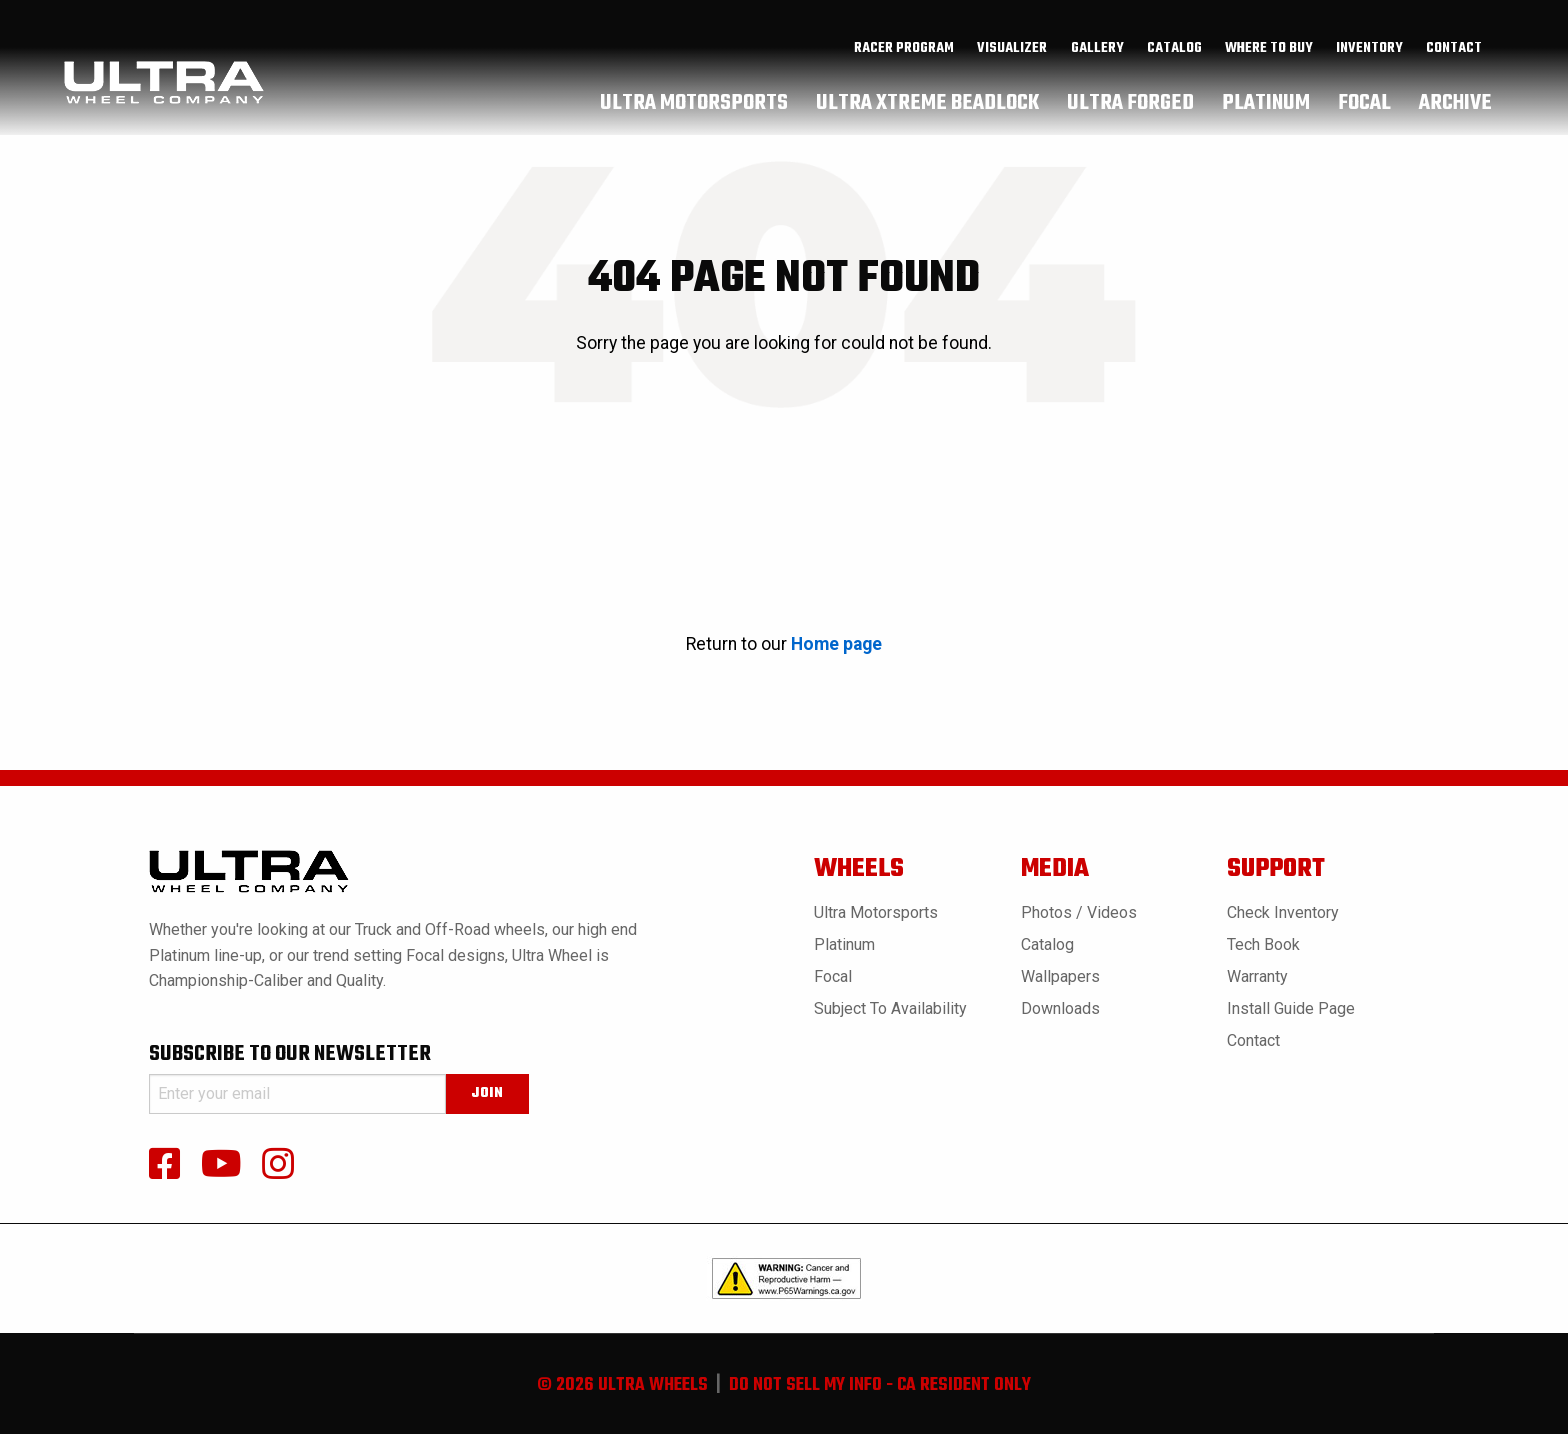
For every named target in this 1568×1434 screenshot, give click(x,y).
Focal (833, 976)
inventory (1369, 51)
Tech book (1263, 944)
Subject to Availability (890, 1008)
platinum (1266, 105)
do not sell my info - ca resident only (880, 1385)
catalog (1174, 51)
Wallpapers (1060, 976)
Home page (836, 644)
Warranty (1257, 976)
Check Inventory (1283, 912)
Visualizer (1012, 51)
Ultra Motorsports (876, 912)
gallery (1097, 51)
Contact (1454, 51)
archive (1455, 105)
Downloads (1060, 1008)
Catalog (1047, 944)
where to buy (1269, 51)
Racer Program (904, 51)
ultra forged (1130, 105)
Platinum (844, 944)
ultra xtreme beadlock (927, 105)
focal (1364, 105)
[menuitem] (904, 51)
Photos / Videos (1079, 912)
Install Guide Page (1291, 1008)
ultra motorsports (694, 105)
